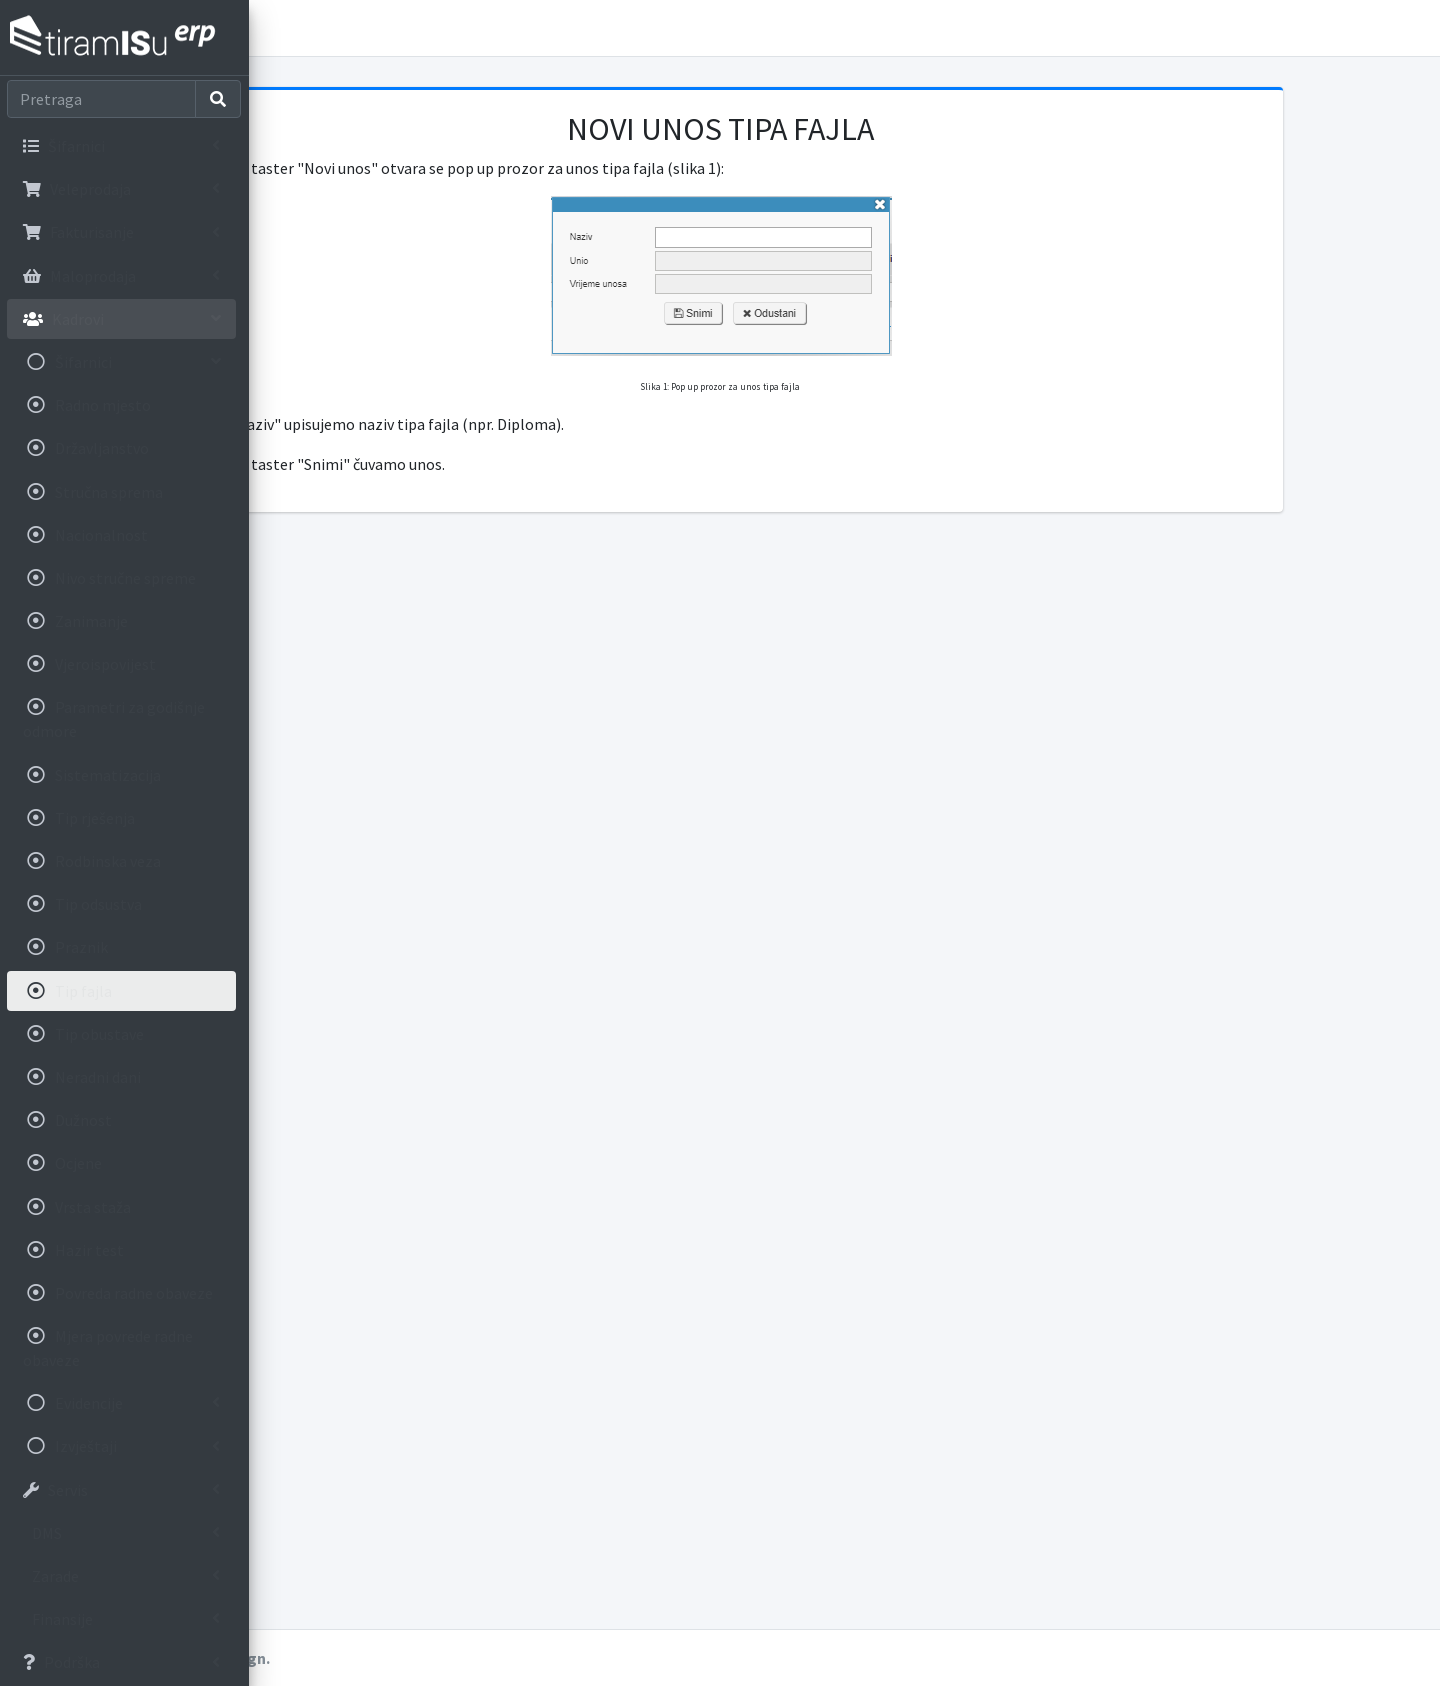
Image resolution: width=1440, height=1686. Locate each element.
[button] (281, 28)
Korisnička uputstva (388, 28)
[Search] (102, 99)
